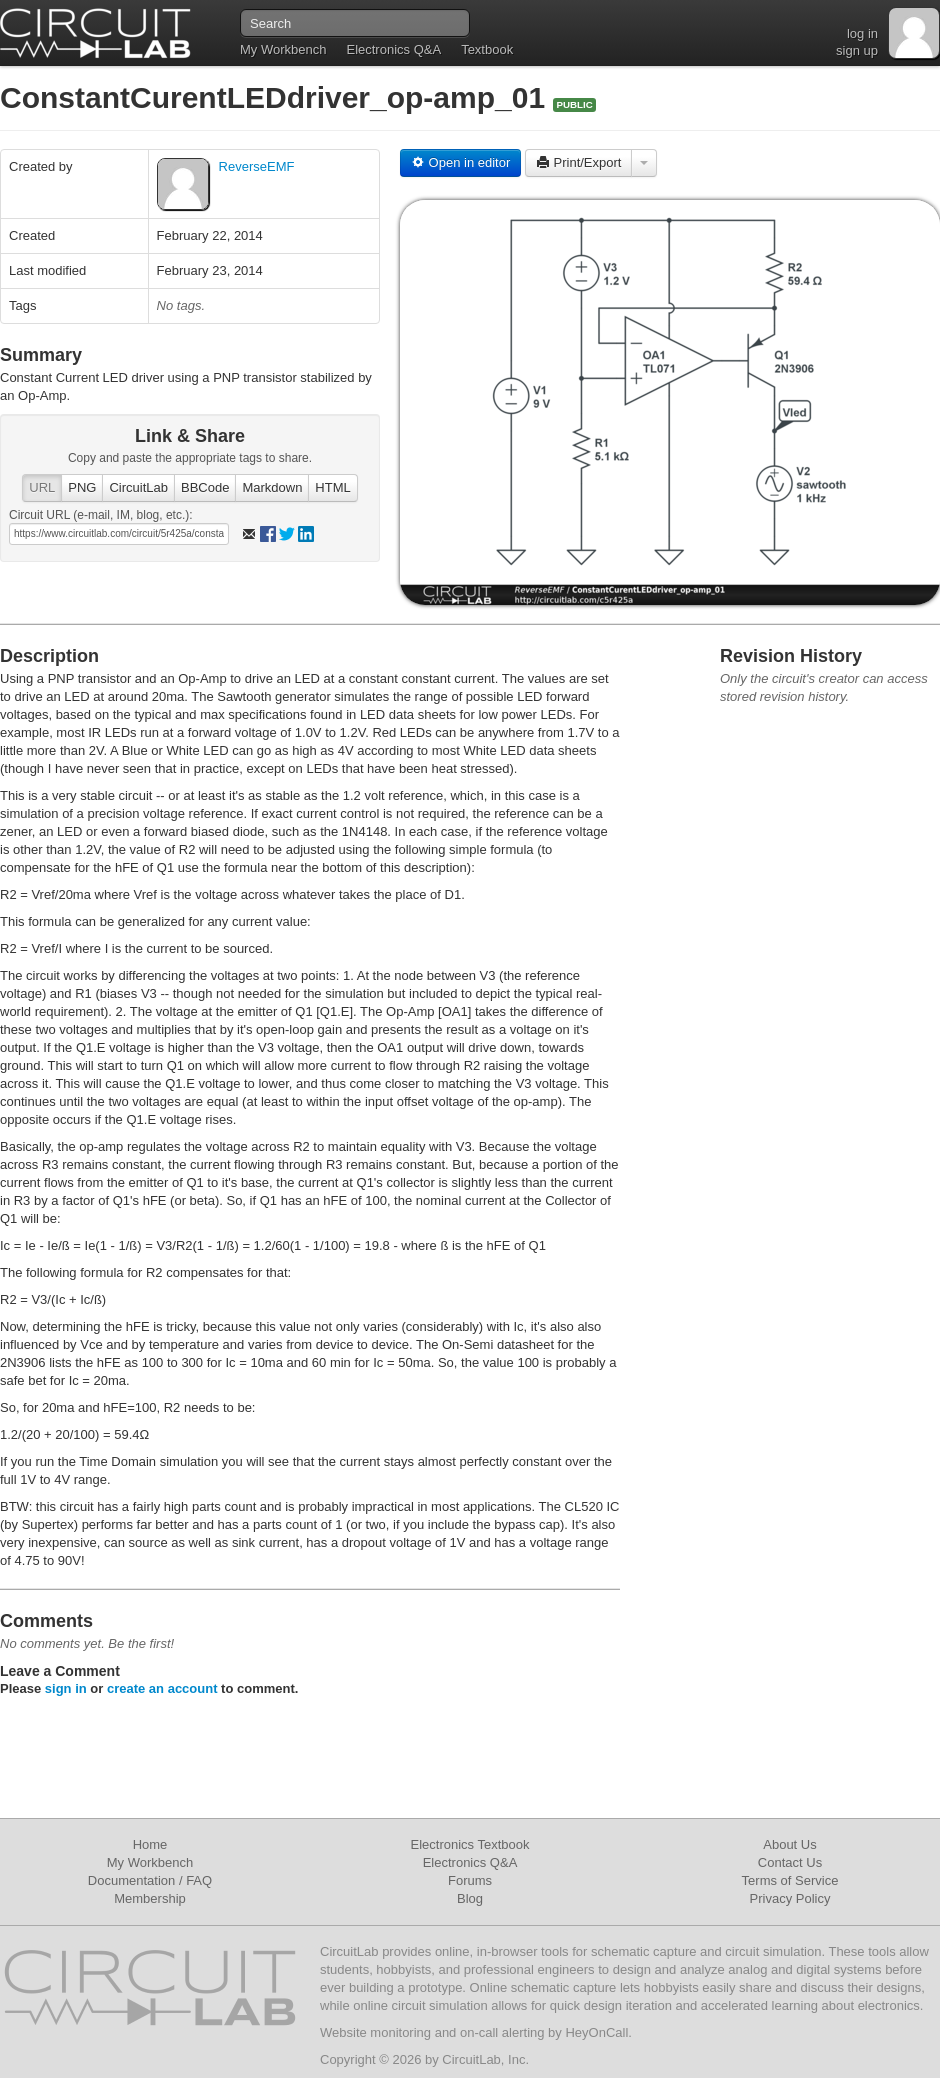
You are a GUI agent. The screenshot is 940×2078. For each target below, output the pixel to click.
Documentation (131, 1880)
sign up (857, 50)
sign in (66, 1688)
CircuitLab (138, 487)
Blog (470, 1898)
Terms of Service (790, 1880)
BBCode (205, 487)
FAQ (199, 1880)
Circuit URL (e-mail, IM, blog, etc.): (101, 515)
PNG (82, 487)
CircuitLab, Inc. (485, 2059)
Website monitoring (375, 2032)
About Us (789, 1844)
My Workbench (283, 49)
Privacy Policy (790, 1898)
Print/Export (579, 162)
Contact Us (790, 1862)
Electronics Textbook (470, 1844)
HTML (332, 487)
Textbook (487, 49)
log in (862, 33)
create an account (162, 1688)
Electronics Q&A (393, 49)
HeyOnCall (596, 2032)
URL (42, 487)
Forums (470, 1880)
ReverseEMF (257, 166)
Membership (150, 1898)
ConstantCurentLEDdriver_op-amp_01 (276, 97)
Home (150, 1844)
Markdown (272, 487)
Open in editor (460, 162)
